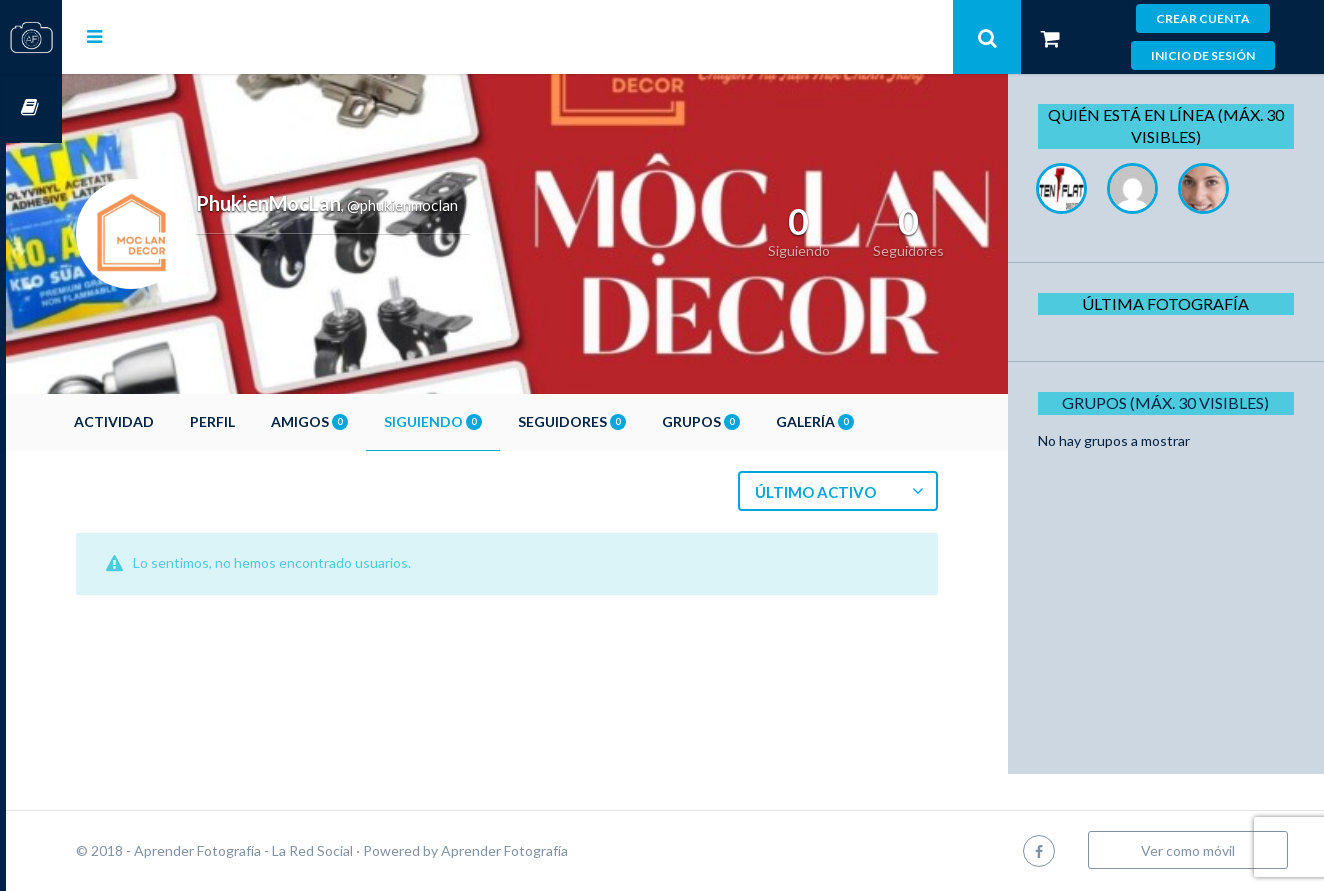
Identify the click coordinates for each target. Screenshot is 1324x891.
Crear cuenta (1203, 18)
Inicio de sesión (1203, 55)
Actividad (170, 421)
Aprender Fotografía (560, 850)
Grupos (757, 421)
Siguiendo (489, 421)
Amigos (365, 421)
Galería (871, 421)
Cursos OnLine (31, 108)
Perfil (268, 421)
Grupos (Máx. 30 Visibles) (1172, 402)
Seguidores (628, 421)
